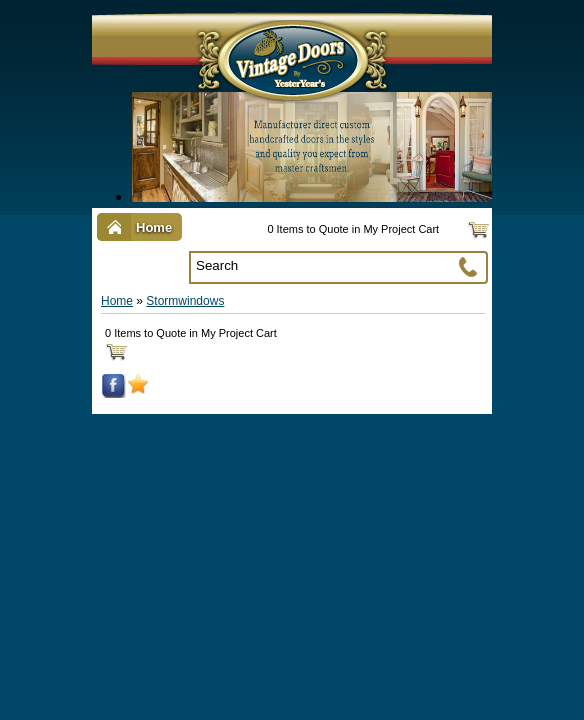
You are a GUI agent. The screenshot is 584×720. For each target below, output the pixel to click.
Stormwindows (185, 301)
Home (117, 301)
